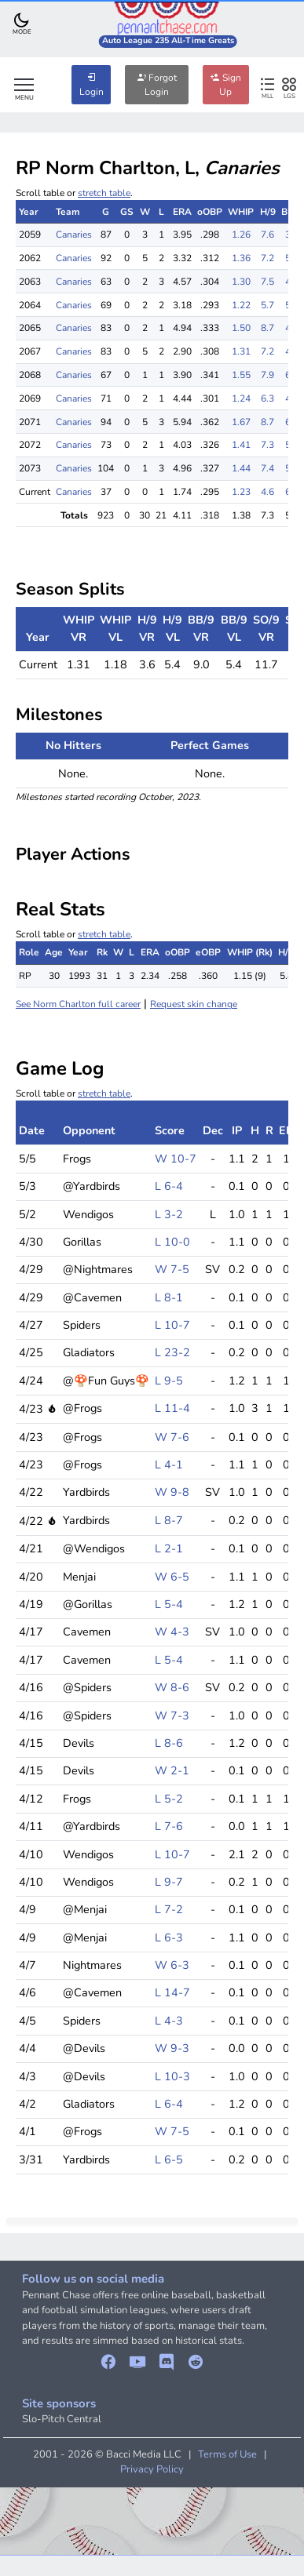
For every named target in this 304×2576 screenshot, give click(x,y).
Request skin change (193, 1004)
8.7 (267, 328)
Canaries (74, 234)
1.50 (241, 328)
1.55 (241, 375)
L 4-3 (169, 2020)
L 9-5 (169, 1380)
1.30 (241, 281)
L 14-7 (172, 1992)
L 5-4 (169, 1604)
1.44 (241, 468)
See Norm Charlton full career (78, 1004)
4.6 (267, 492)
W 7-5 (172, 1269)
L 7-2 (169, 1909)
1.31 (241, 351)
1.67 (241, 422)
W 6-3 (172, 1965)
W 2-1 (172, 1770)
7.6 (267, 234)
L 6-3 (169, 1937)
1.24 (241, 398)
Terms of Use (227, 2454)
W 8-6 (172, 1687)
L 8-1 (169, 1297)
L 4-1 (169, 1464)
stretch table (104, 193)
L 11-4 (172, 1408)
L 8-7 (169, 1520)
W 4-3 (172, 1631)
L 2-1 (169, 1548)
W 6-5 (172, 1577)
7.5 (267, 281)
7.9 (267, 375)
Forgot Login (157, 84)
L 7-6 (169, 1826)
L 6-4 (169, 1186)
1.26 (241, 234)
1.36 (241, 258)
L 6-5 (169, 2159)
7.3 (267, 444)
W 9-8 (172, 1492)
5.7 (267, 305)
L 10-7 (172, 1325)
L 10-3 (172, 2076)
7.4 (267, 468)
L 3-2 (169, 1214)
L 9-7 (169, 1882)
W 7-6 (172, 1437)
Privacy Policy (152, 2469)
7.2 (267, 258)
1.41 (241, 444)
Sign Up (226, 84)
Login (91, 84)
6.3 (267, 398)
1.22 (241, 305)
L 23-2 (172, 1352)
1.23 (241, 492)
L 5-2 (169, 1798)
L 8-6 (169, 1743)
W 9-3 (172, 2048)
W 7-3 (172, 1715)
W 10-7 (175, 1158)
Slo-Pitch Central (61, 2419)
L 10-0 (172, 1242)
